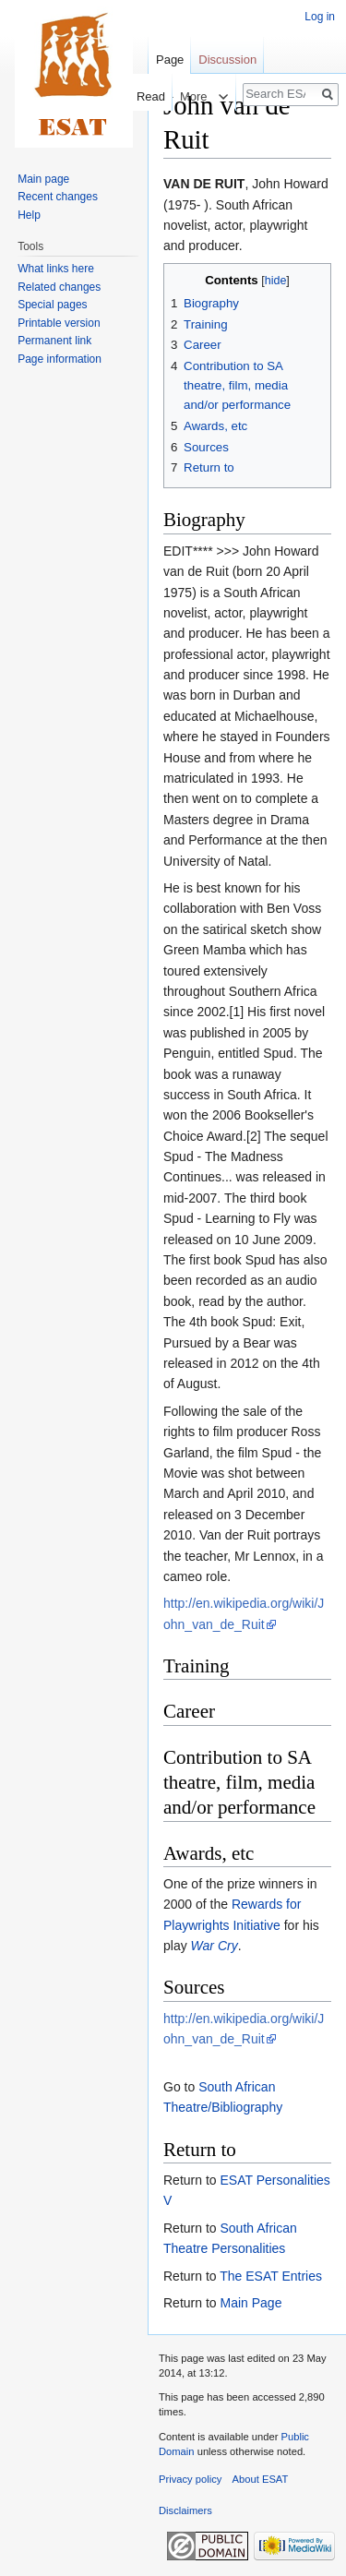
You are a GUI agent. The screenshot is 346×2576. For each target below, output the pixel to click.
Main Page (250, 2302)
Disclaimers (185, 2510)
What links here (56, 268)
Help (29, 215)
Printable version (59, 323)
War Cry (214, 1945)
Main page (43, 179)
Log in (319, 16)
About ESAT (261, 2479)
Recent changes (58, 196)
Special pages (52, 304)
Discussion (227, 59)
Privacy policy (190, 2479)
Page (170, 59)
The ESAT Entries (271, 2276)
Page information (59, 359)
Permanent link (54, 340)
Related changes (59, 287)
